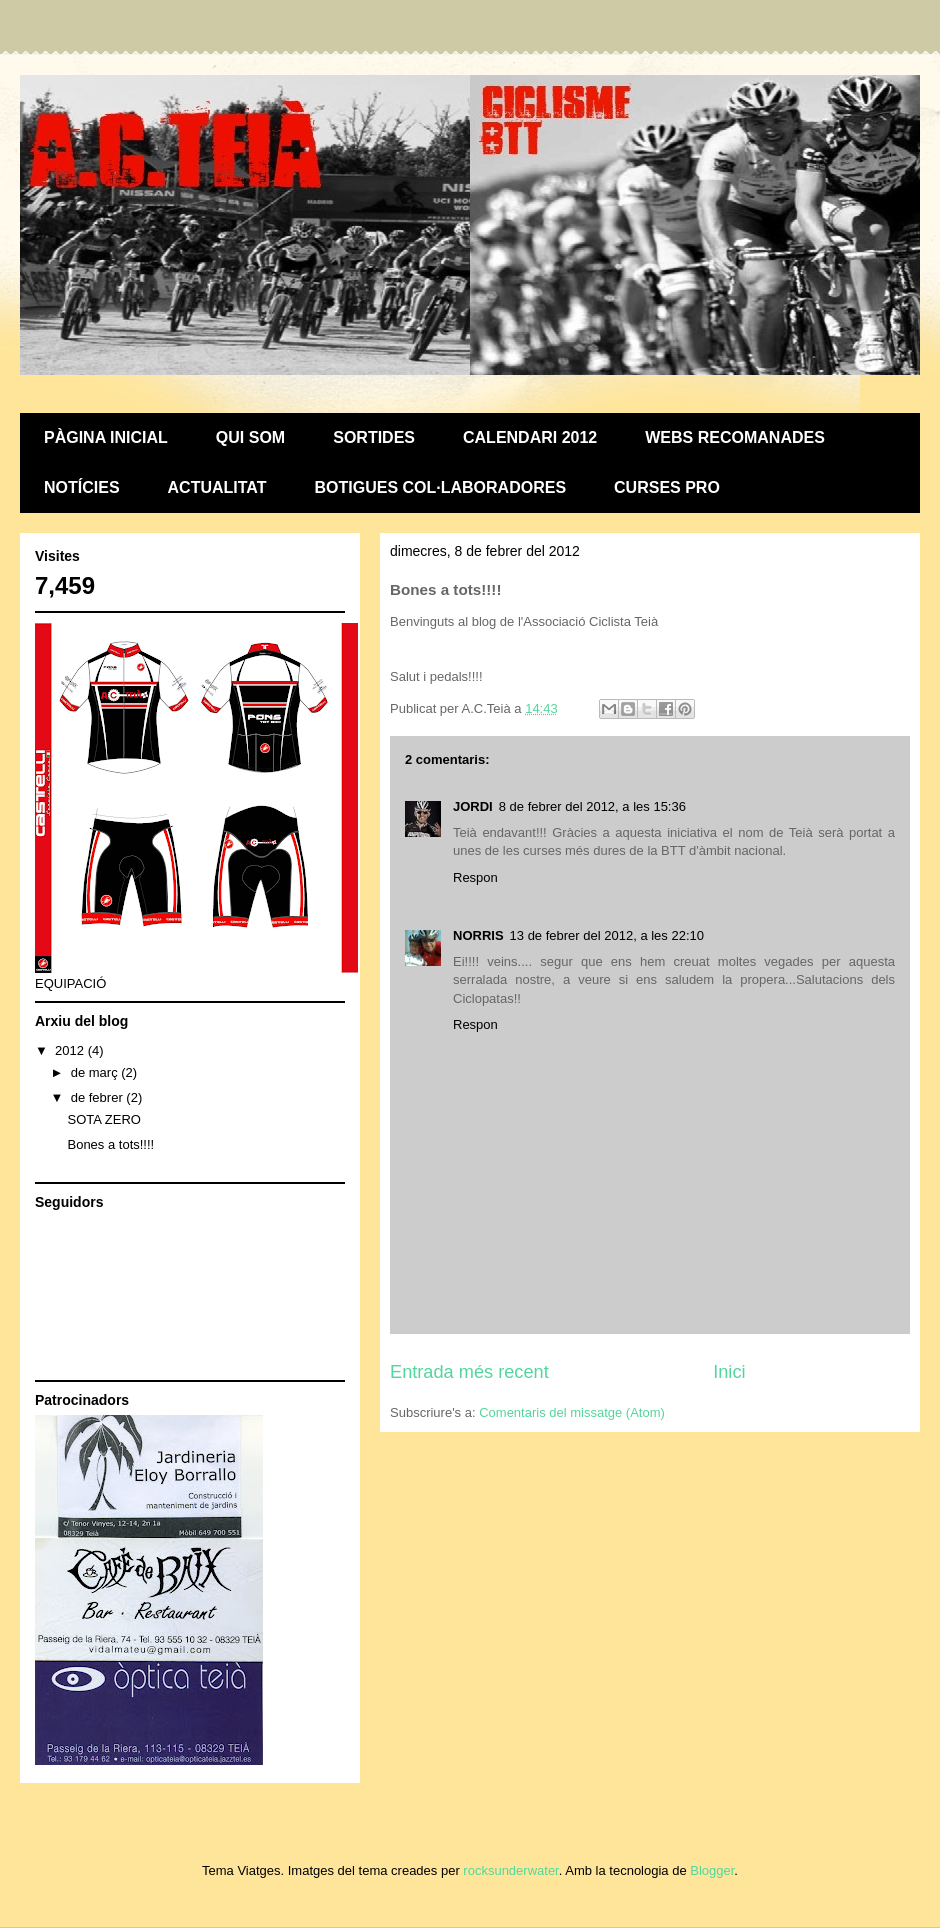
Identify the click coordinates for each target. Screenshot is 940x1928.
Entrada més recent (469, 1372)
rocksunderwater (510, 1870)
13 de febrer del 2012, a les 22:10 (607, 935)
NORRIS (478, 935)
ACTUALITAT (217, 487)
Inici (729, 1372)
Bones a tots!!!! (110, 1144)
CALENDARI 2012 (530, 437)
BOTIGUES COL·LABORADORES (441, 487)
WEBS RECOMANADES (735, 437)
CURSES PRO (667, 487)
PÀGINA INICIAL (106, 437)
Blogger (712, 1870)
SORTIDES (374, 437)
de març (96, 1072)
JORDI (473, 806)
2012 (71, 1050)
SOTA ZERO (103, 1119)
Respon (475, 877)
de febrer (99, 1097)
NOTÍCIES (82, 487)
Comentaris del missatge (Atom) (572, 1412)
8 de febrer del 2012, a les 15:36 (592, 806)
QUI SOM (250, 437)
